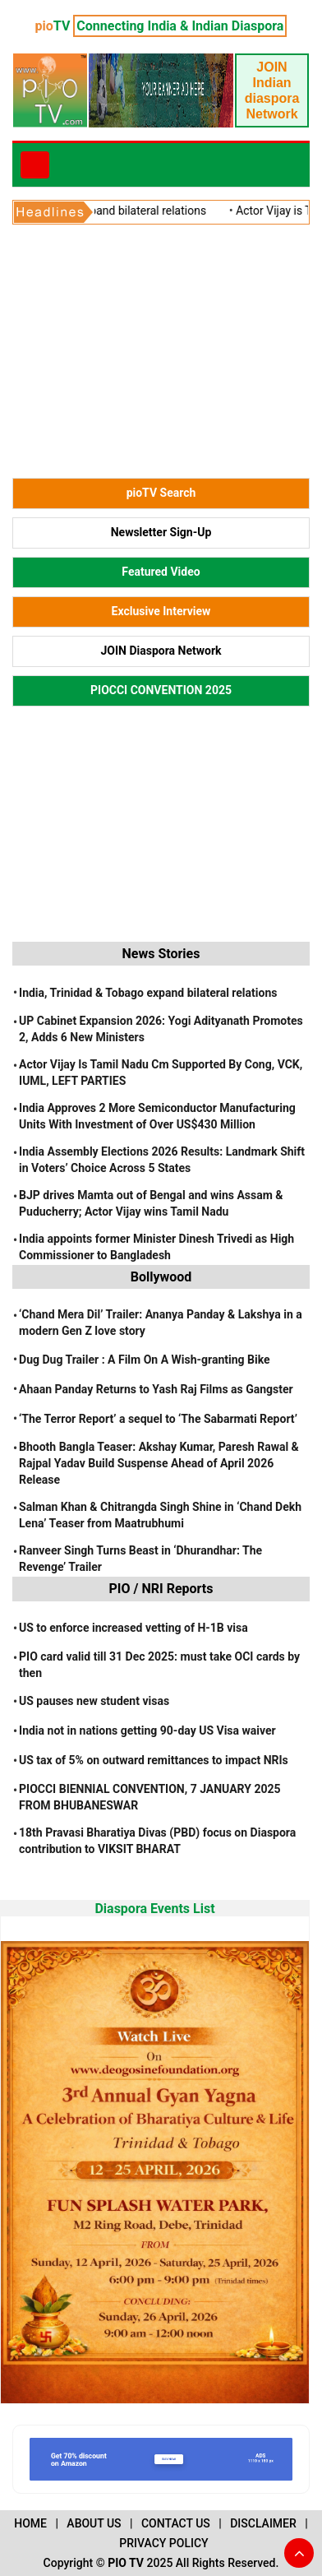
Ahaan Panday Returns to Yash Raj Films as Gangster (156, 1389)
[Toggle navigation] (35, 164)
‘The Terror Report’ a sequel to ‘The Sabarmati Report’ (158, 1418)
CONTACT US (175, 2523)
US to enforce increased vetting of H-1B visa (133, 1627)
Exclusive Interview (161, 611)
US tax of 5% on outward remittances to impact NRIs (153, 1760)
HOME (30, 2523)
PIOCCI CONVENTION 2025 (161, 690)
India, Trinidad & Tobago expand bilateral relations (148, 992)
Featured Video (161, 571)
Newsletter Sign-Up (161, 532)
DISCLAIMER (263, 2523)
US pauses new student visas (94, 1700)
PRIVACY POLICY (163, 2543)
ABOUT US (94, 2523)
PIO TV (126, 2562)
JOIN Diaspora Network (160, 650)
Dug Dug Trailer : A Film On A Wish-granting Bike (144, 1359)
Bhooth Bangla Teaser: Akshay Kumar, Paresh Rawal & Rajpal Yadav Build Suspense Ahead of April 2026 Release (159, 1463)
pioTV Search (161, 492)
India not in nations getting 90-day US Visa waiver (147, 1730)
